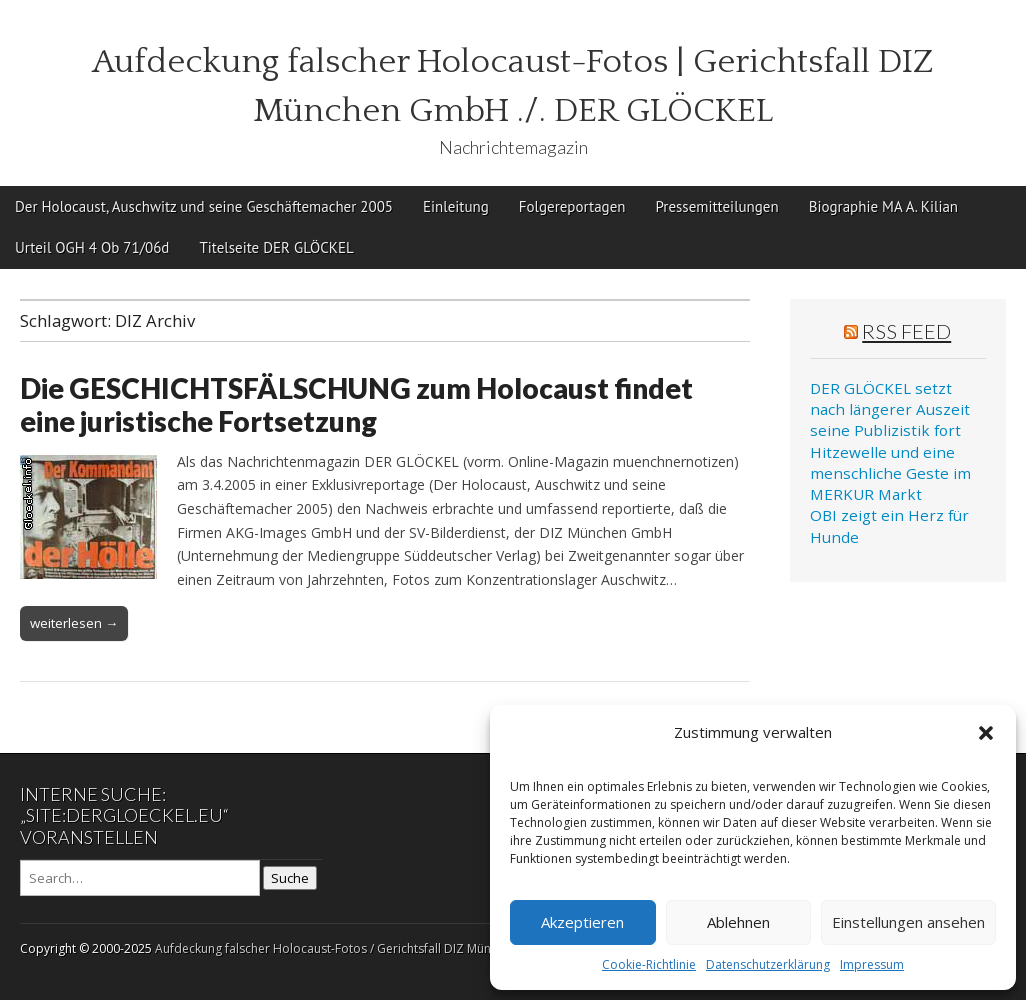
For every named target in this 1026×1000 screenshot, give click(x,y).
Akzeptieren (582, 922)
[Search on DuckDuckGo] (140, 878)
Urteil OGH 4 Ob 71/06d (92, 247)
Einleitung (456, 206)
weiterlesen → (74, 623)
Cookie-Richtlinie (649, 964)
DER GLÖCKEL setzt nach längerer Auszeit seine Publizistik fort (890, 409)
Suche (290, 878)
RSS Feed (906, 331)
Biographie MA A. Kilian (883, 206)
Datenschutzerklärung (768, 964)
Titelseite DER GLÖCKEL (276, 247)
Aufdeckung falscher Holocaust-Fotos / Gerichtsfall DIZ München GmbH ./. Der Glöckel (397, 948)
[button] (986, 733)
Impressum (872, 964)
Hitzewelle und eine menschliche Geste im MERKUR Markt (890, 473)
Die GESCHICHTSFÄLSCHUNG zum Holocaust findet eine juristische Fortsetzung (356, 405)
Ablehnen (738, 922)
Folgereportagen (572, 206)
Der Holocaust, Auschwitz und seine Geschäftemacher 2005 (204, 206)
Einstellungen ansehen (908, 922)
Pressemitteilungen (716, 206)
